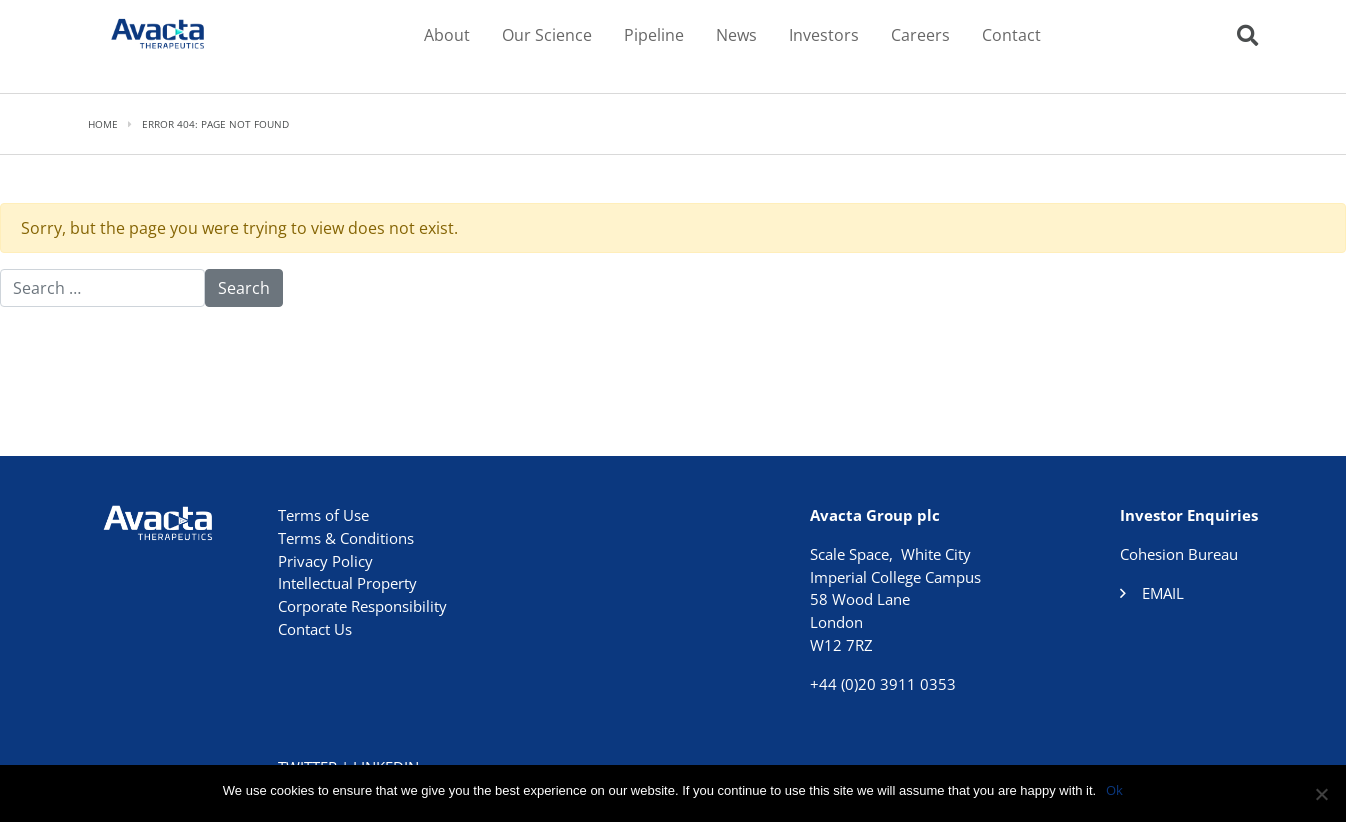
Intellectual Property (347, 583)
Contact (1011, 35)
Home (103, 124)
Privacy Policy (325, 561)
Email (1163, 593)
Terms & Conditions (346, 538)
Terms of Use (323, 515)
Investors (824, 35)
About (447, 35)
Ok (1114, 790)
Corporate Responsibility (362, 606)
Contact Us (315, 629)
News (736, 35)
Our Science (547, 35)
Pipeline (654, 35)
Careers (920, 35)
